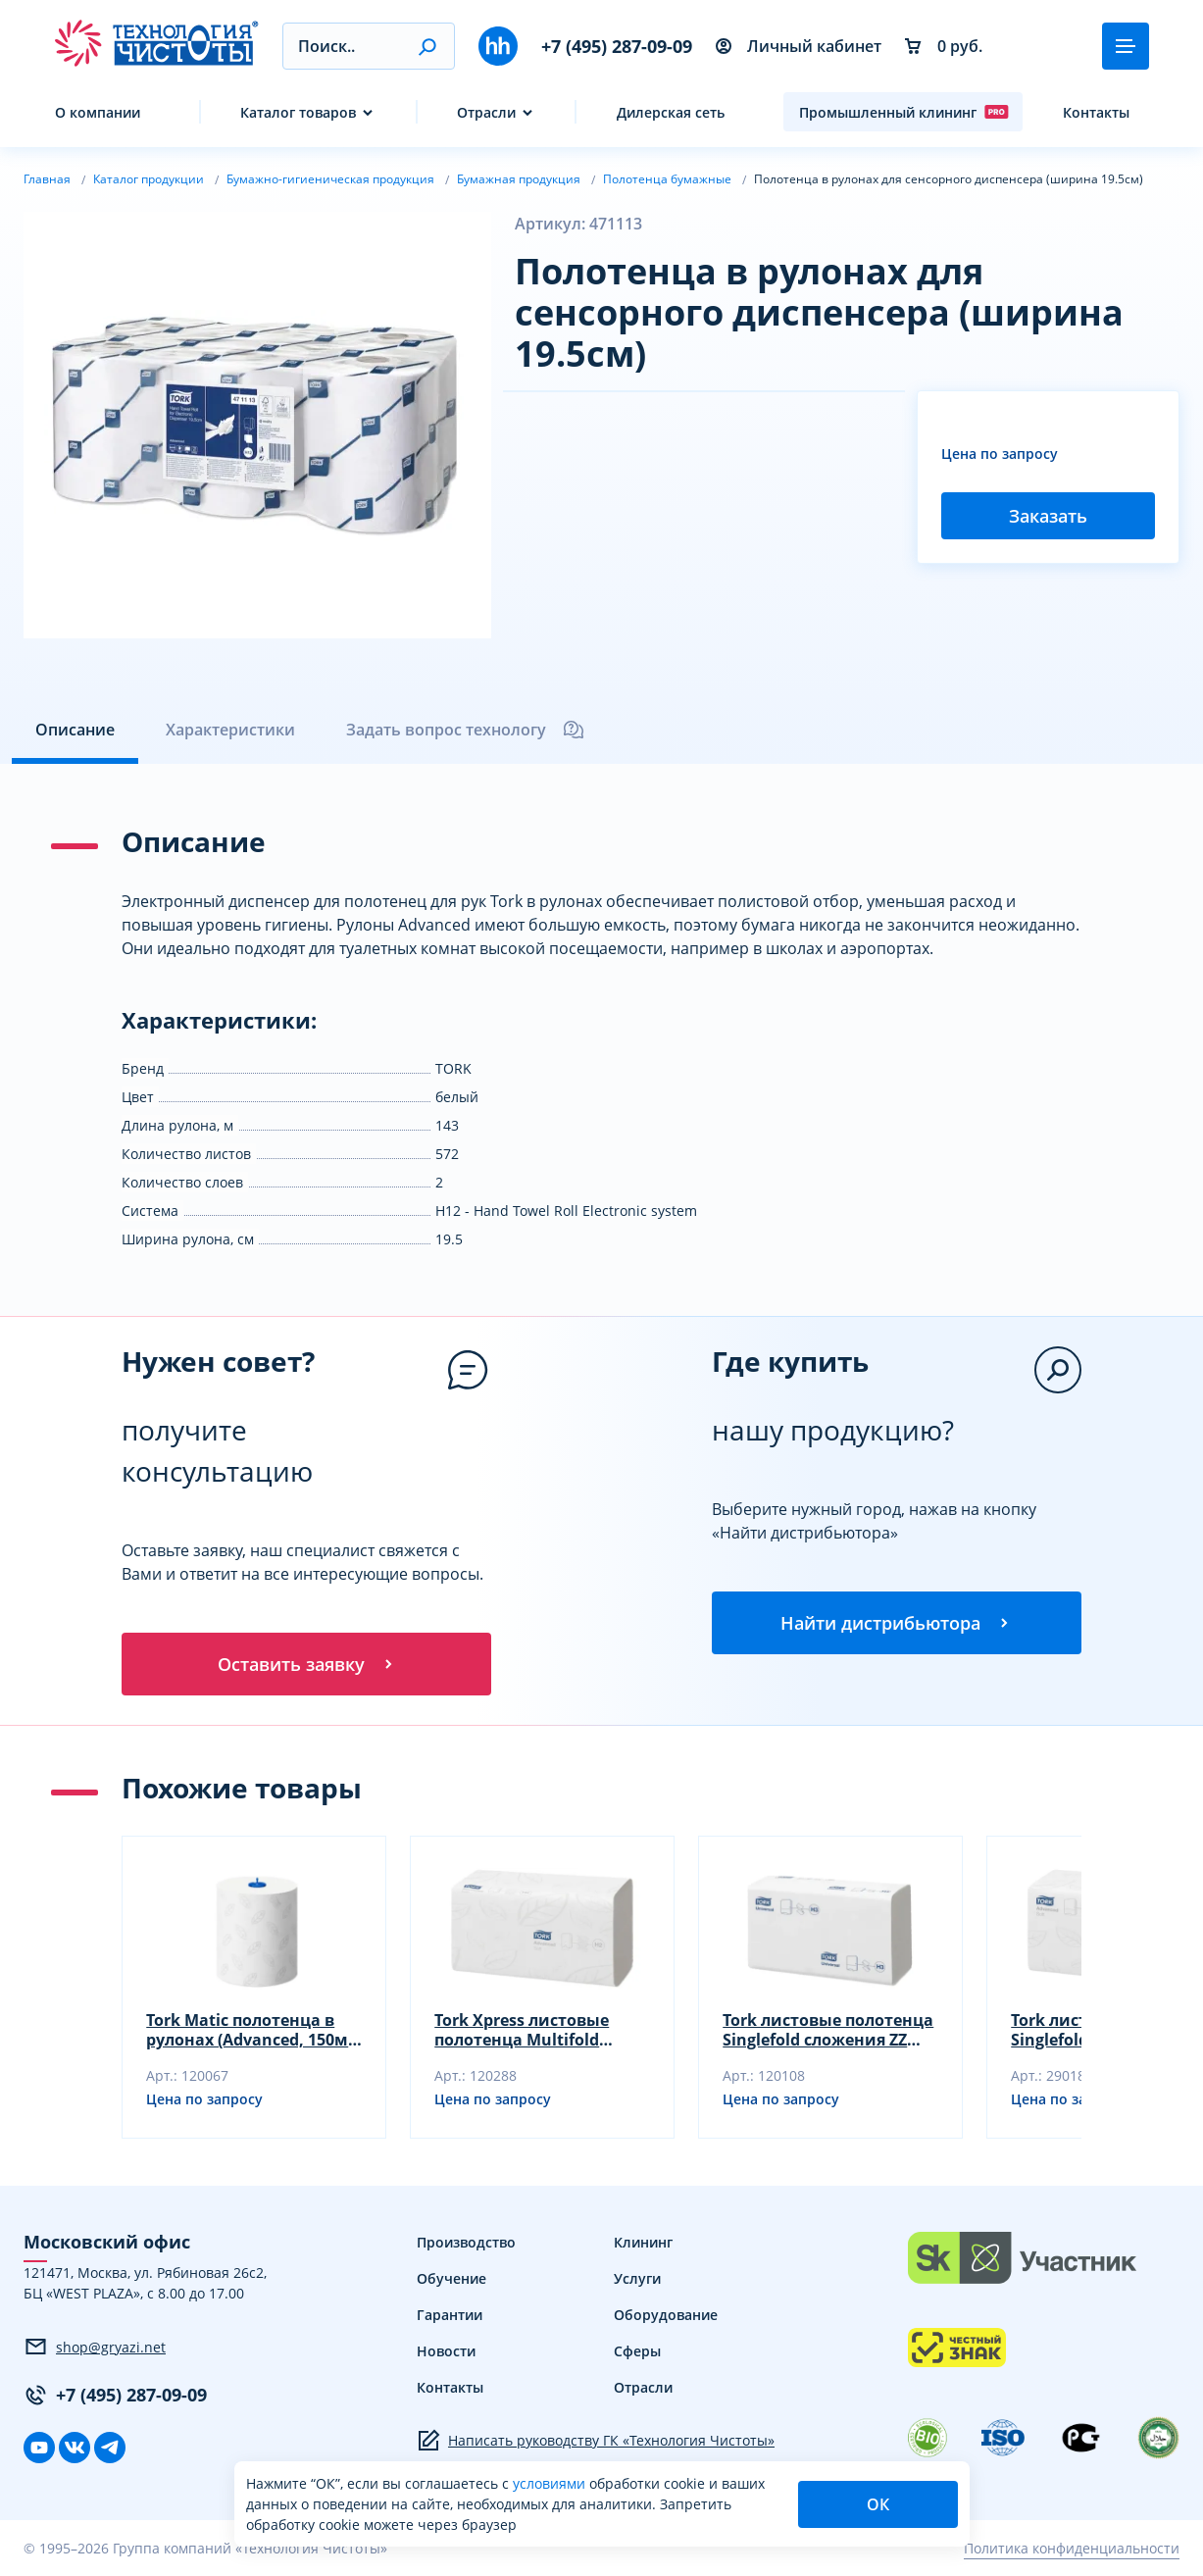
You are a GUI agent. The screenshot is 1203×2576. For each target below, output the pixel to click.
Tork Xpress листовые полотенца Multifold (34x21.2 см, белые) (521, 2029)
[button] (427, 46)
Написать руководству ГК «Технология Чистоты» (596, 2440)
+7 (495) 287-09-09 (616, 46)
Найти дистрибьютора (896, 1623)
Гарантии (449, 2314)
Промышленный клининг (904, 112)
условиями (551, 2483)
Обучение (451, 2278)
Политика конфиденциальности (1071, 2549)
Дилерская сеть (671, 112)
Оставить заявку (307, 1664)
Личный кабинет (798, 46)
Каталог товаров (298, 112)
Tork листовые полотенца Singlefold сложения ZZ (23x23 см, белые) (828, 2029)
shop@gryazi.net (95, 2347)
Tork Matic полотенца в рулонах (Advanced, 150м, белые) (249, 2029)
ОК (878, 2504)
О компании (97, 112)
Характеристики (230, 729)
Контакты (1096, 112)
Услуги (637, 2278)
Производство (466, 2242)
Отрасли (486, 112)
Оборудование (666, 2314)
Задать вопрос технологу (465, 729)
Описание (75, 729)
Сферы (637, 2351)
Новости (446, 2351)
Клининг (643, 2242)
